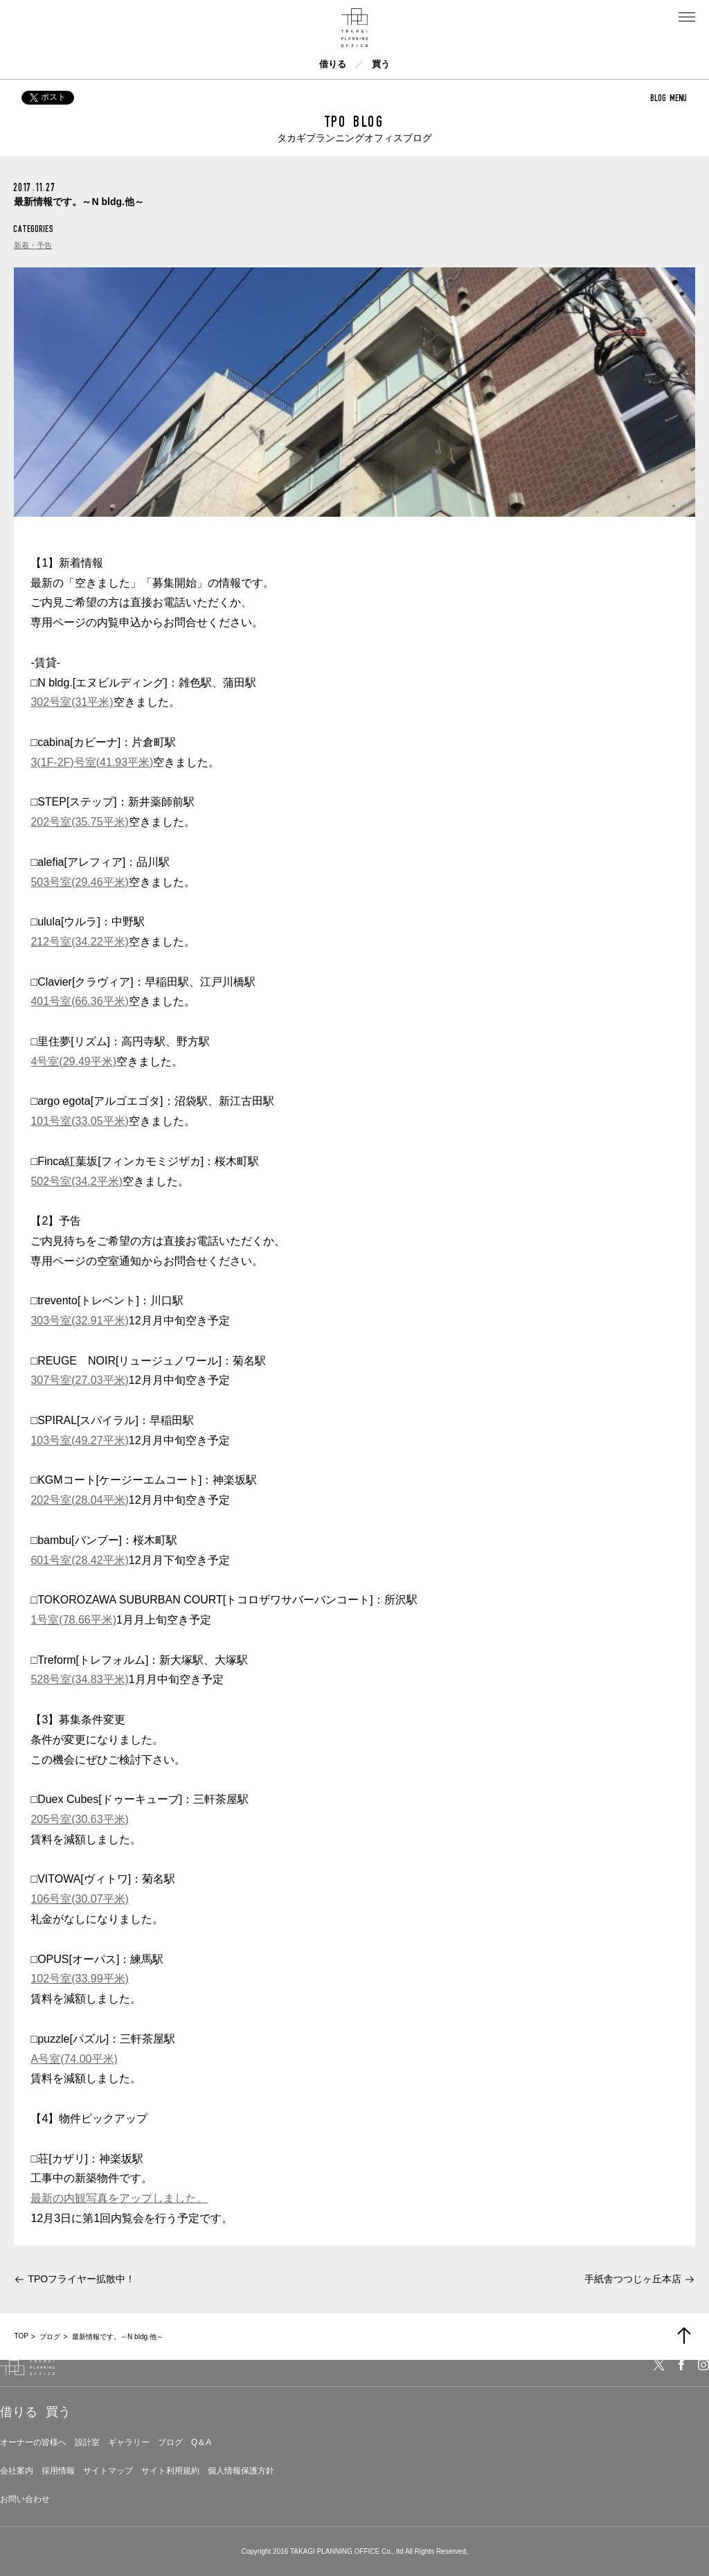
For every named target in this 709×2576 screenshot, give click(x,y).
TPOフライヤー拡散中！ (81, 2278)
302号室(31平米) (71, 702)
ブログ (170, 2442)
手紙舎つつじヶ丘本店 (632, 2278)
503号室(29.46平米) (79, 882)
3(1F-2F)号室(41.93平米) (91, 762)
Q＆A (201, 2442)
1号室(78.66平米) (73, 1620)
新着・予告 (33, 245)
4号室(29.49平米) (73, 1061)
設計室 (87, 2442)
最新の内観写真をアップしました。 (119, 2198)
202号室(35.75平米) (79, 822)
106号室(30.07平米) (79, 1899)
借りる (332, 64)
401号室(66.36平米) (79, 1001)
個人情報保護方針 (241, 2471)
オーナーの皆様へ (33, 2442)
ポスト (48, 97)
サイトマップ (108, 2471)
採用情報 (58, 2471)
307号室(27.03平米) (79, 1380)
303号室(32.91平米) (79, 1320)
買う (381, 64)
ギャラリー (129, 2442)
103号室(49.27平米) (79, 1440)
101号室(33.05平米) (79, 1121)
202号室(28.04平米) (79, 1500)
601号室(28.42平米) (79, 1560)
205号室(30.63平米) (79, 1819)
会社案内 (16, 2471)
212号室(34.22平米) (79, 942)
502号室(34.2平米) (76, 1181)
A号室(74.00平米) (73, 2059)
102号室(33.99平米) (79, 1978)
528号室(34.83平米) (79, 1679)
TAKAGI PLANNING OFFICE (334, 2551)
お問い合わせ (25, 2499)
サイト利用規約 (170, 2471)
